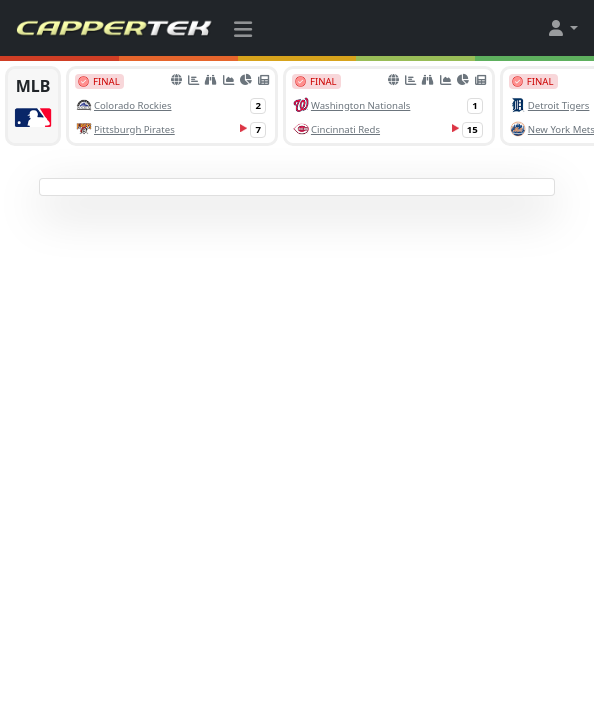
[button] (562, 28)
